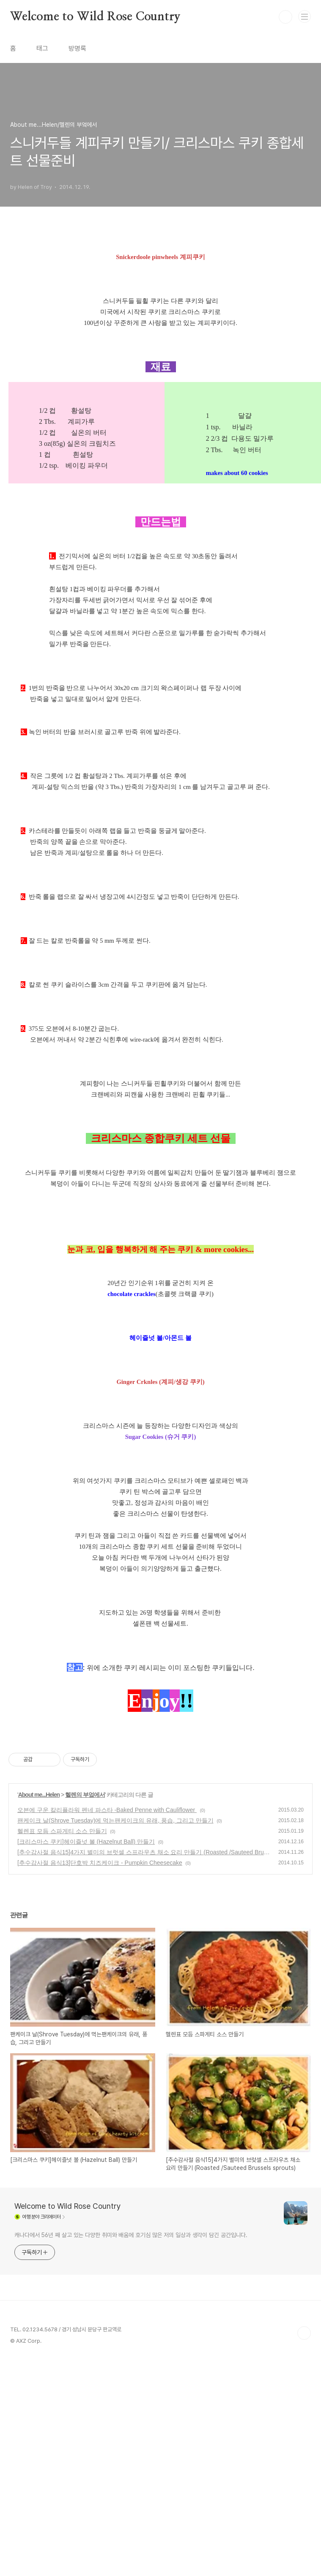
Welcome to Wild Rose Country (95, 17)
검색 (285, 17)
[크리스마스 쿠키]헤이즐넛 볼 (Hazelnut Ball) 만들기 (86, 1841)
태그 (42, 48)
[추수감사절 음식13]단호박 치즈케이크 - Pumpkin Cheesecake (99, 1862)
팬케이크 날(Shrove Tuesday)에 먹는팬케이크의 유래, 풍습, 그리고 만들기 (115, 1820)
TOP (304, 2333)
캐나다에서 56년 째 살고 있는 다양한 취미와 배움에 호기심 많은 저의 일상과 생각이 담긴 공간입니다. (130, 2235)
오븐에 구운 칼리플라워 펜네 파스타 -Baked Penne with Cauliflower (107, 1809)
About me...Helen (39, 1794)
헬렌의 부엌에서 (85, 1794)
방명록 (77, 48)
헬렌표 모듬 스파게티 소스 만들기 (62, 1831)
